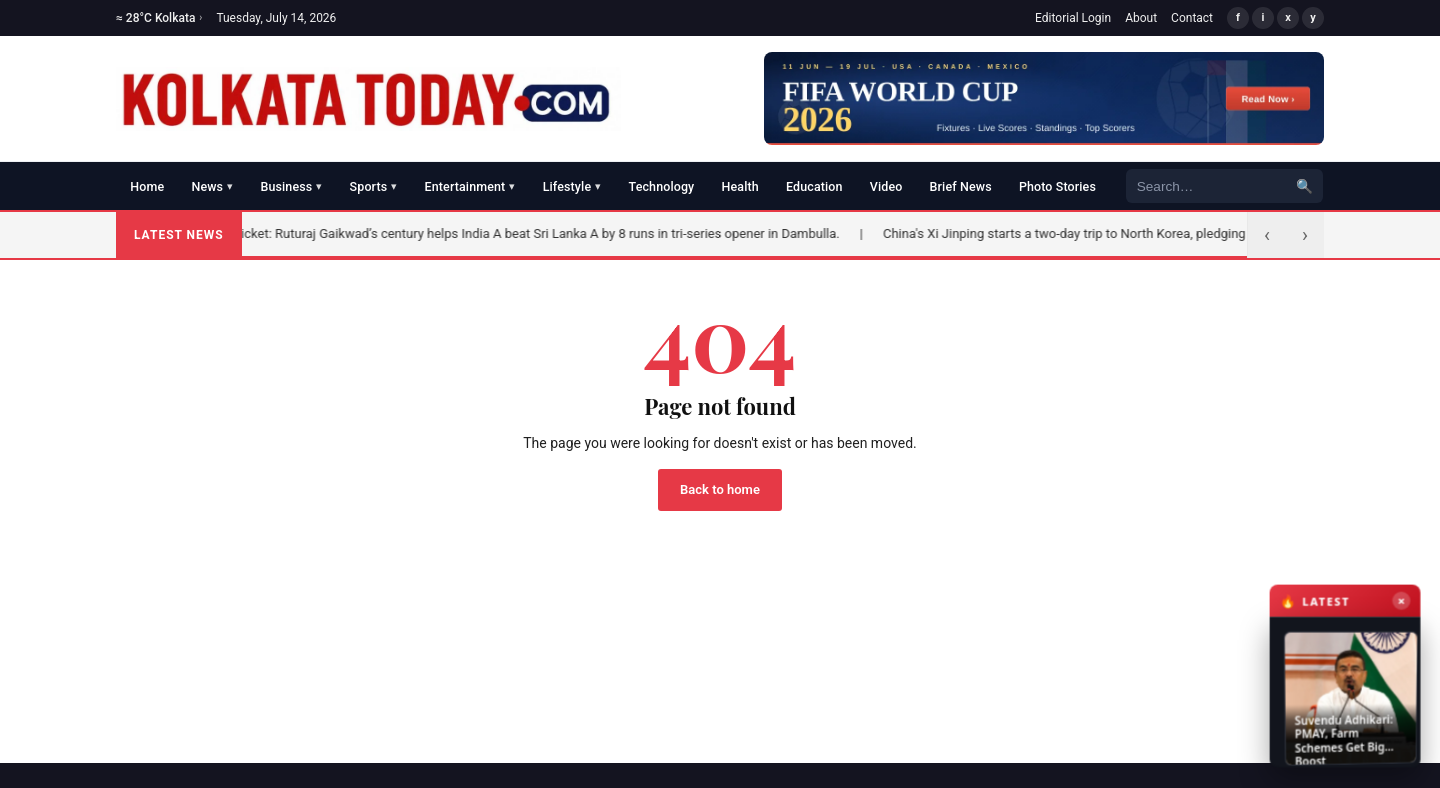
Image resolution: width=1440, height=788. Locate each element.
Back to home (720, 489)
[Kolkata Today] (368, 99)
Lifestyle (572, 186)
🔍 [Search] (1304, 186)
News (212, 186)
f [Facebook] (1238, 17)
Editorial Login (1073, 18)
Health (740, 186)
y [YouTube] (1313, 17)
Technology (662, 186)
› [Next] (1305, 235)
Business (291, 186)
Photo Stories (1057, 186)
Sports (374, 186)
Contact (1192, 18)
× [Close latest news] (1397, 615)
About (1141, 18)
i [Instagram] (1263, 17)
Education (814, 186)
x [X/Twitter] (1288, 17)
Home (147, 186)
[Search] (1206, 186)
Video (886, 186)
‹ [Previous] (1267, 235)
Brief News (961, 186)
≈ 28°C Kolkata (159, 18)
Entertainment (470, 186)
